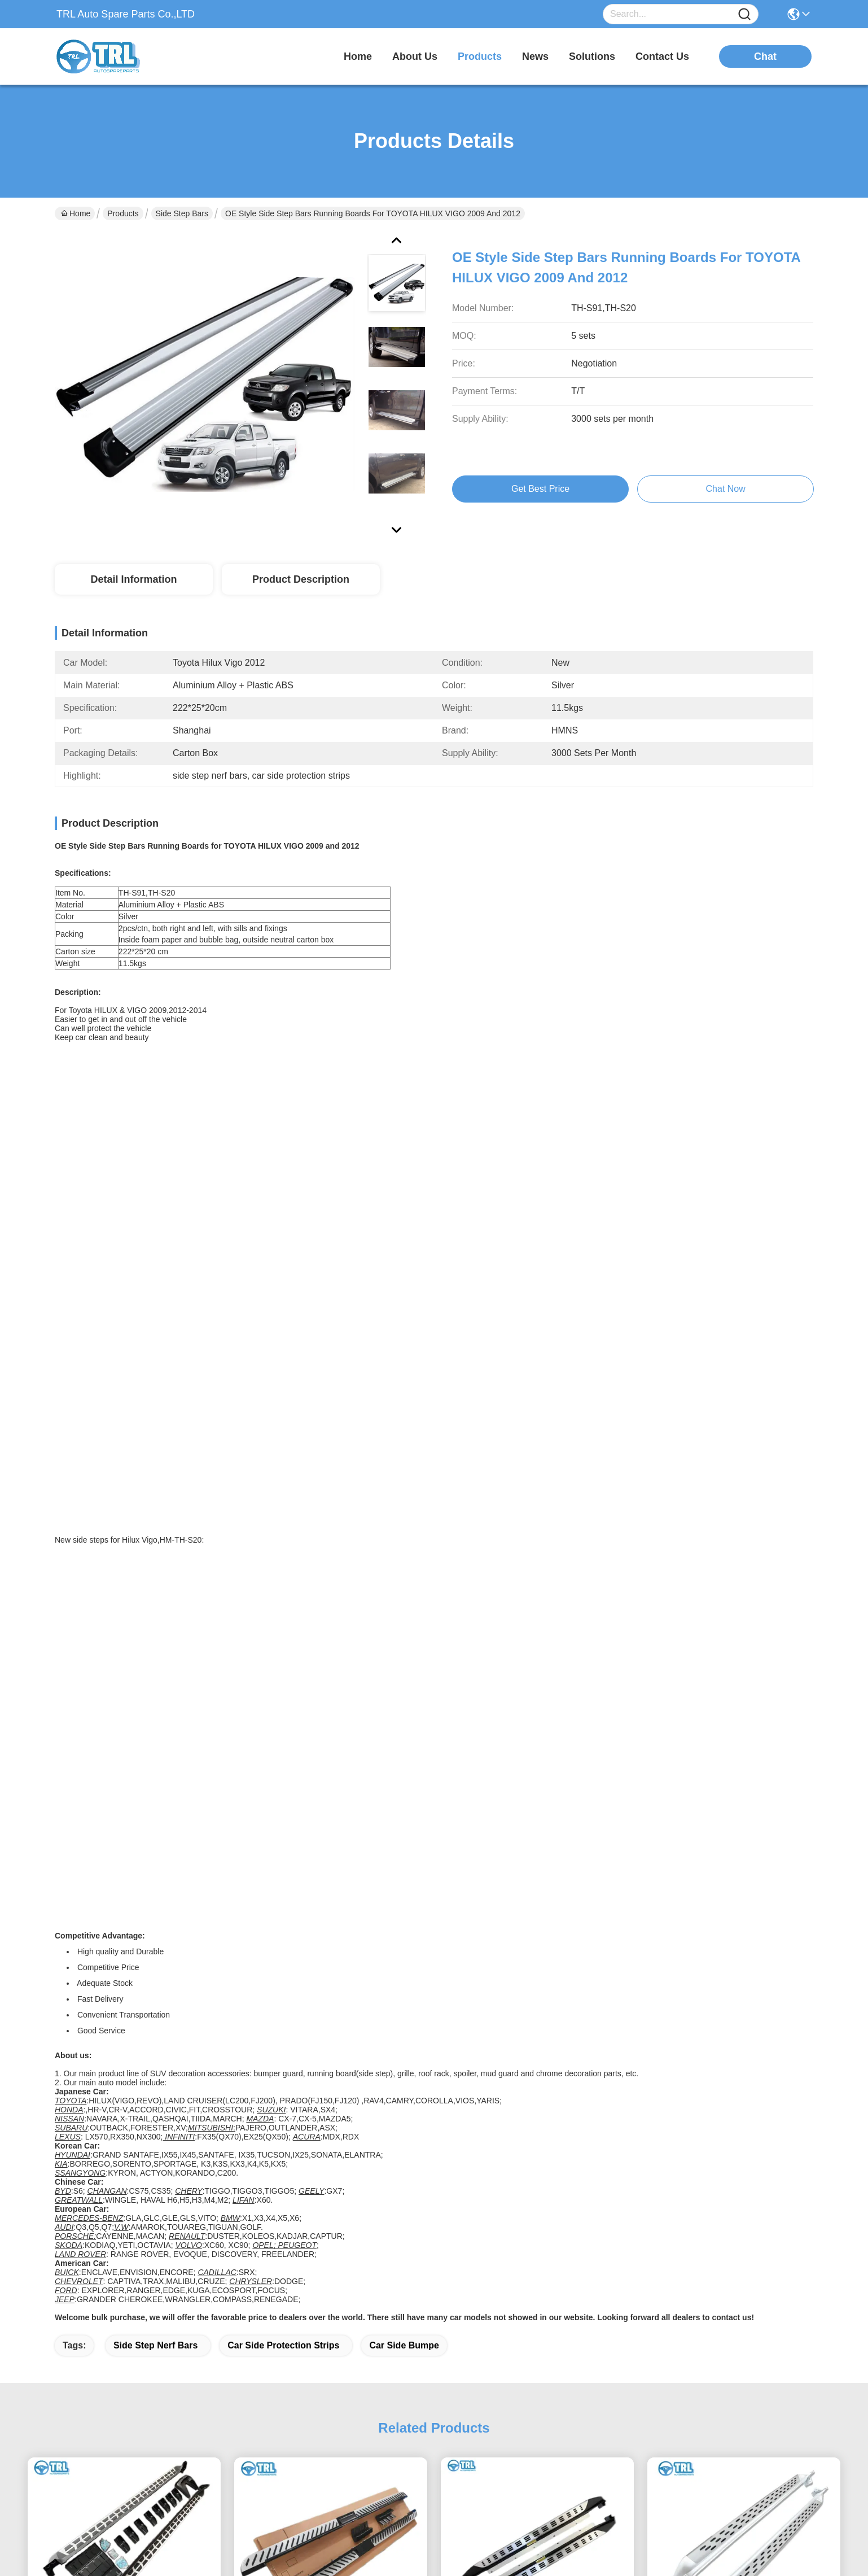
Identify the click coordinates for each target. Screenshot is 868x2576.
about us (414, 56)
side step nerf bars (155, 1560)
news (535, 56)
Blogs (417, 2350)
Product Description (300, 579)
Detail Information (133, 579)
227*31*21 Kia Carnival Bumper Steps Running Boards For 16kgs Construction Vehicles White (744, 1873)
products (480, 56)
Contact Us (428, 2395)
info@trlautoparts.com (114, 2357)
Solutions (424, 2372)
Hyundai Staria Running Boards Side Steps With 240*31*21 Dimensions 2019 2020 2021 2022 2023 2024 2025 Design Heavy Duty (330, 1873)
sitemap (124, 2562)
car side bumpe (404, 1560)
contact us (662, 56)
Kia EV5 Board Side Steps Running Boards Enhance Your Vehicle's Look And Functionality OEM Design (537, 1873)
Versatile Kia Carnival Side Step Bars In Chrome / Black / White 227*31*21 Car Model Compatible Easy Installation (124, 1873)
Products (122, 213)
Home (358, 56)
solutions (592, 56)
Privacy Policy (79, 2562)
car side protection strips (283, 1560)
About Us (424, 2304)
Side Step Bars (182, 213)
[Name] (744, 14)
